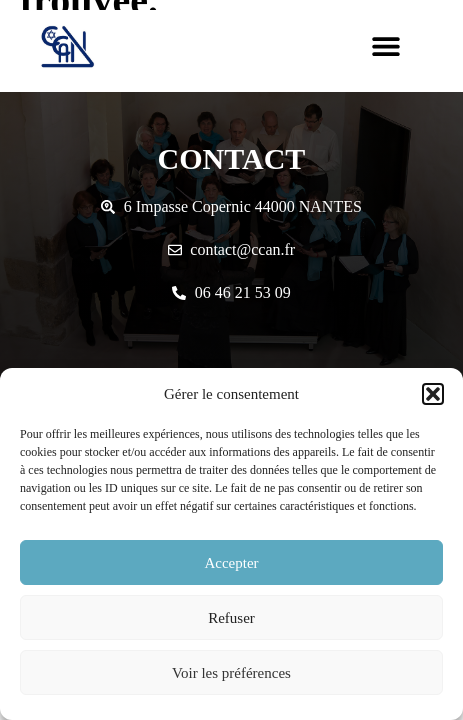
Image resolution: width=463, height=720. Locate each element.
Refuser (231, 618)
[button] (433, 394)
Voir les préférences (231, 673)
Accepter (231, 563)
